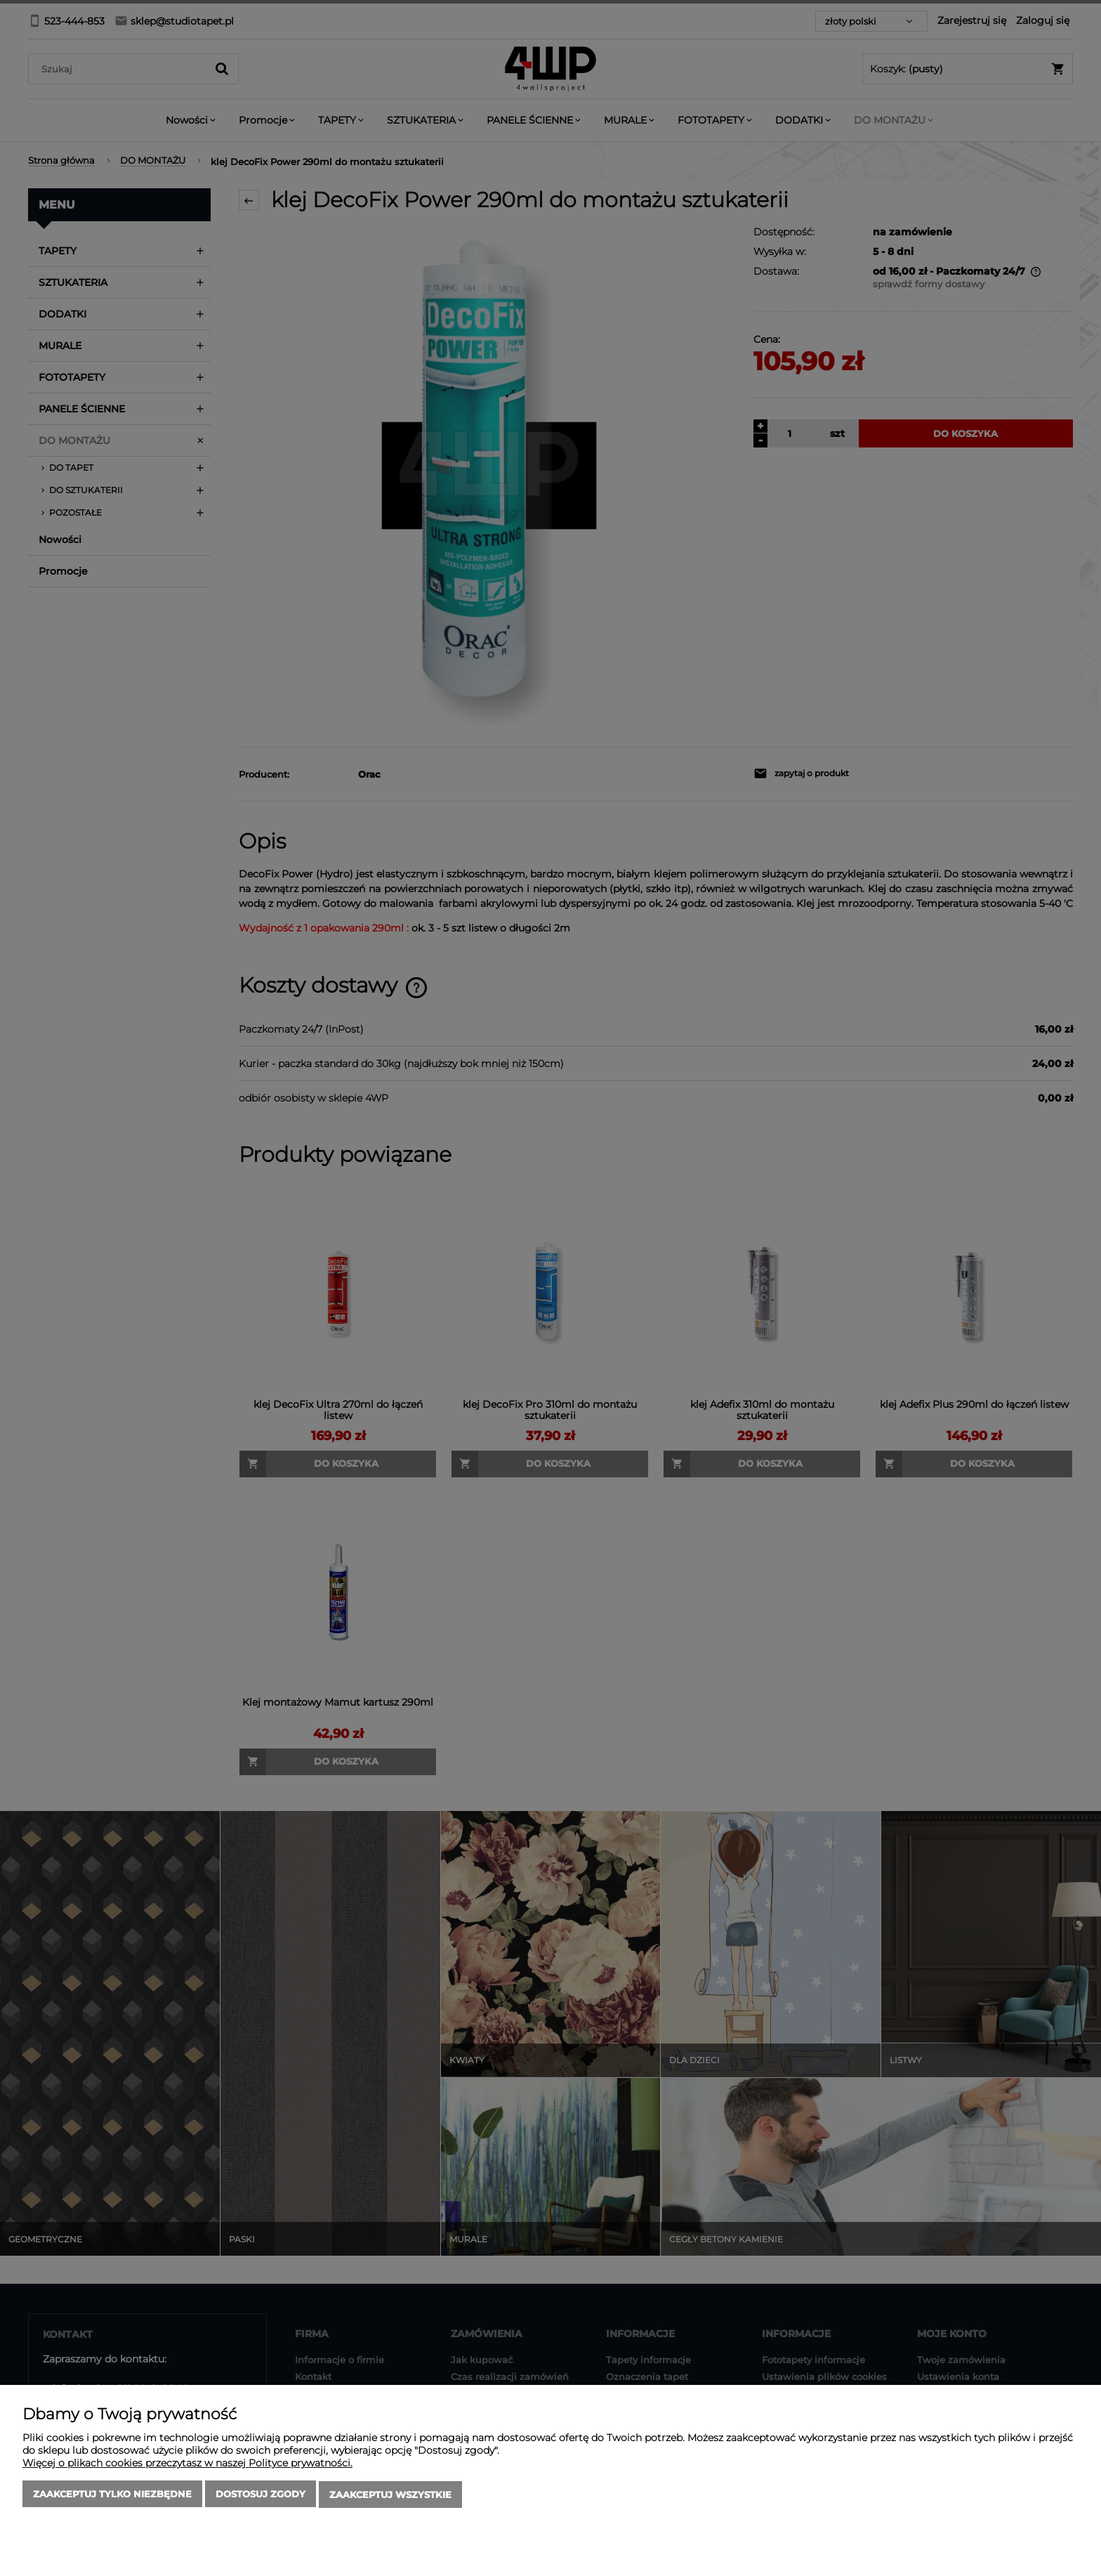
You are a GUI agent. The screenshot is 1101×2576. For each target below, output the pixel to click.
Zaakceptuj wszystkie (390, 2495)
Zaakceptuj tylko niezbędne (112, 2495)
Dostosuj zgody (260, 2495)
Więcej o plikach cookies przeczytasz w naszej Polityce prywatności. (187, 2464)
